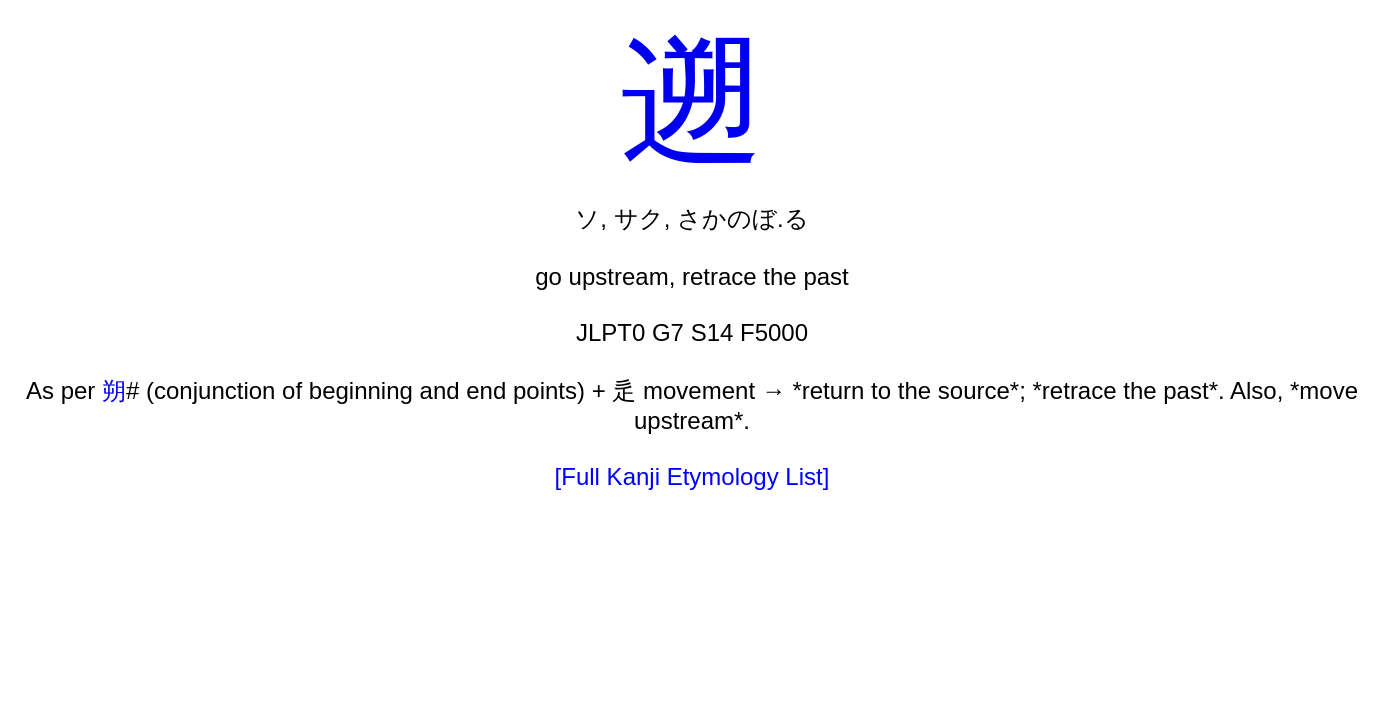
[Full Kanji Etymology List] (692, 476)
